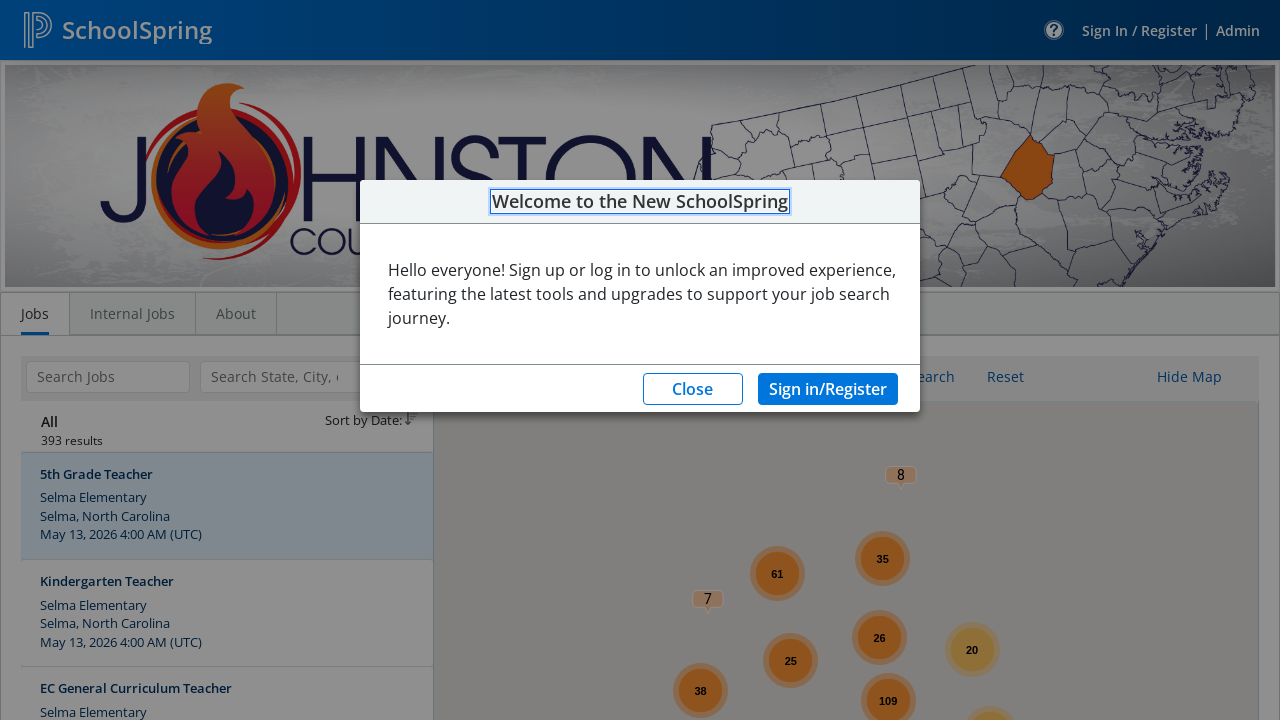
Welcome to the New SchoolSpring (640, 202)
